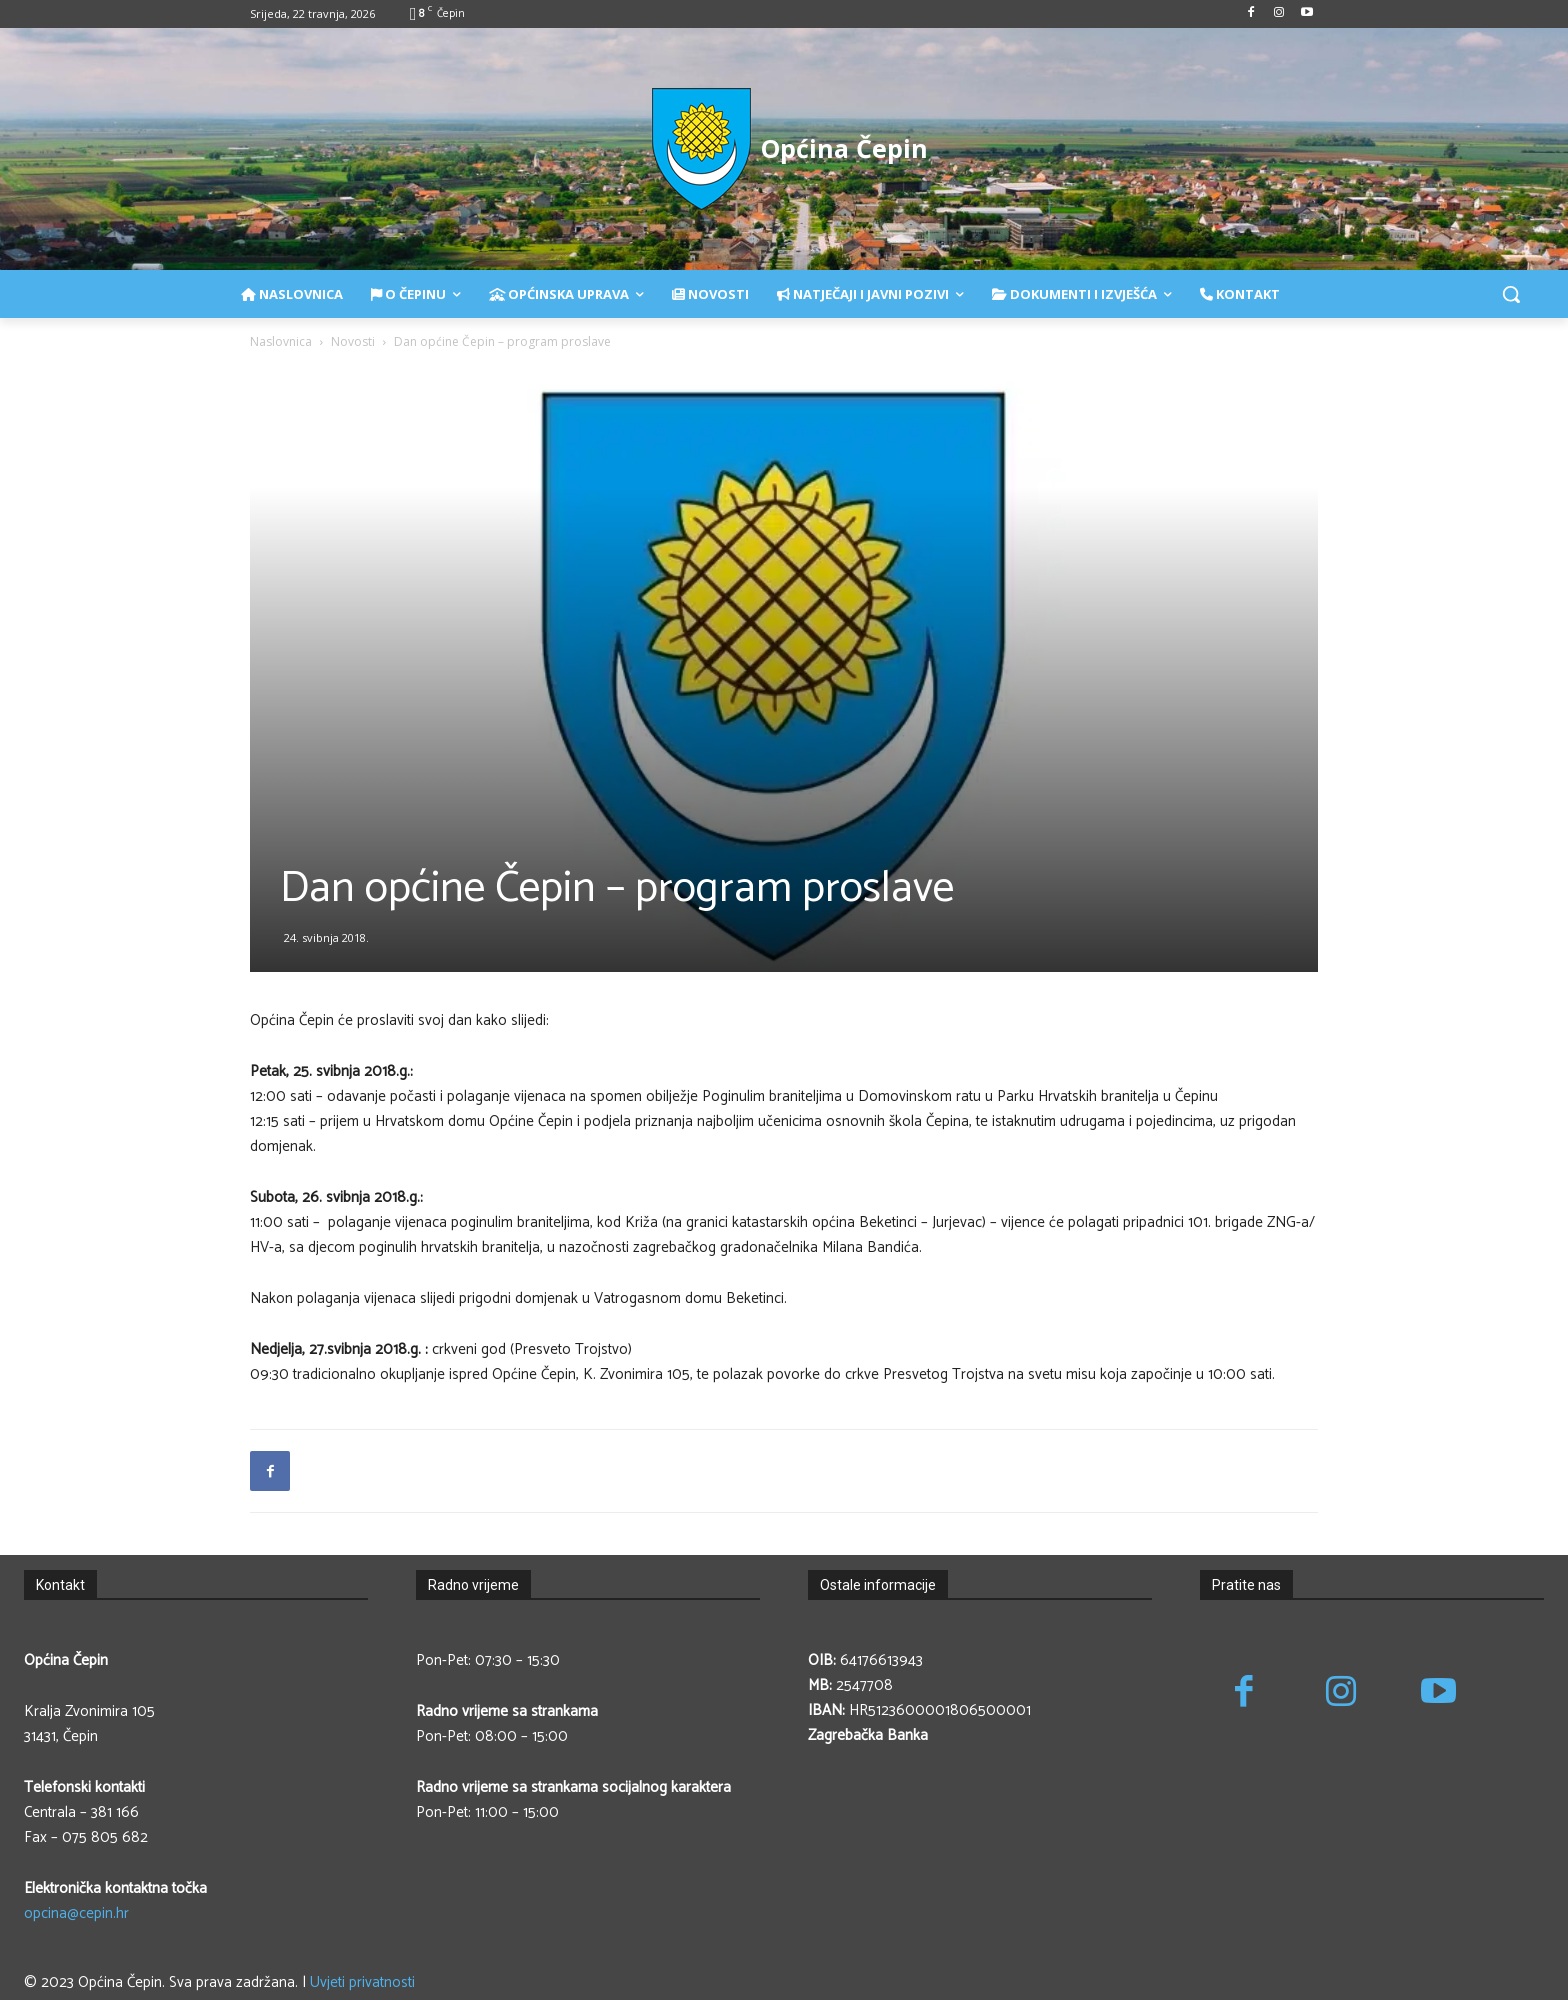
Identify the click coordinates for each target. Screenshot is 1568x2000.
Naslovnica (281, 341)
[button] (1511, 294)
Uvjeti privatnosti (362, 1982)
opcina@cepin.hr (76, 1913)
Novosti (353, 341)
